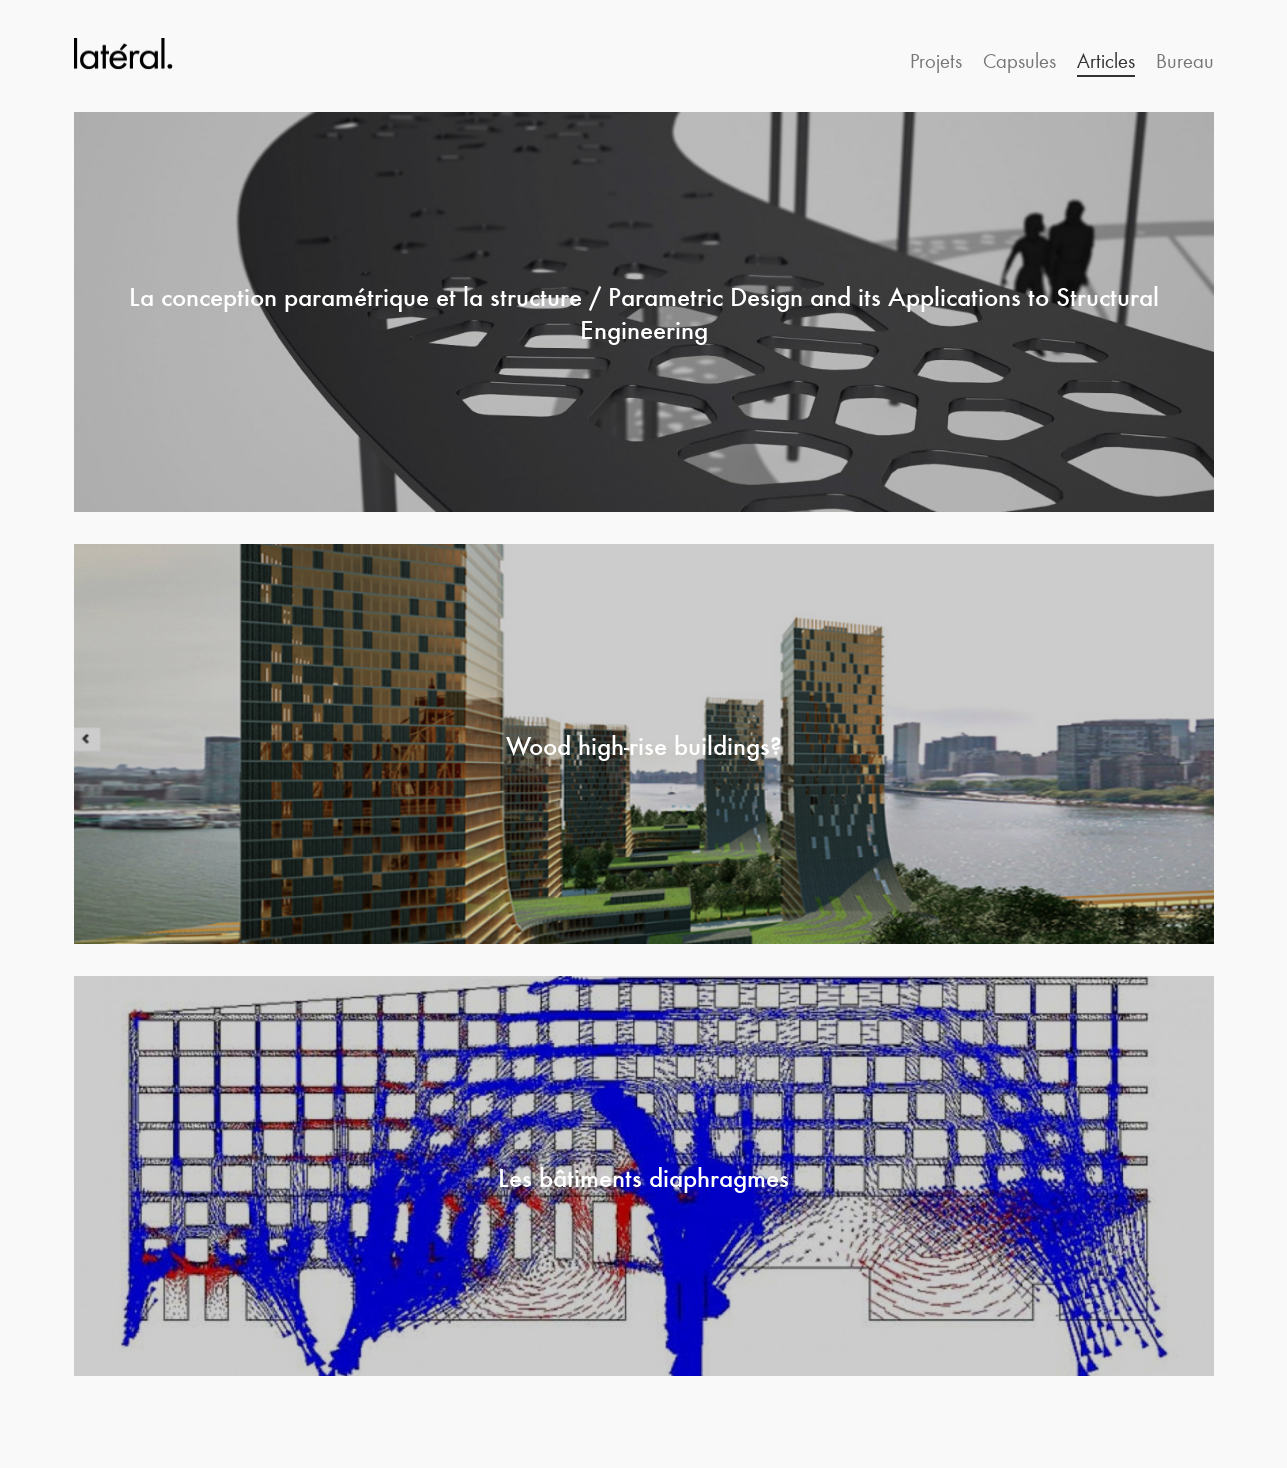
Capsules (1019, 59)
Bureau (1185, 59)
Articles (1106, 59)
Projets (936, 59)
